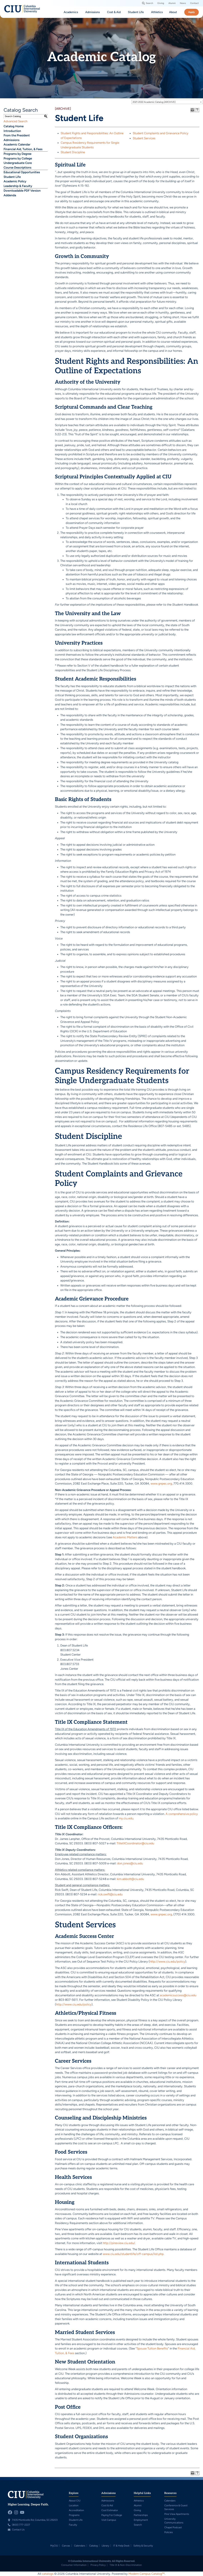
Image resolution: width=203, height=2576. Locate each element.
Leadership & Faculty (18, 186)
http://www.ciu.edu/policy (167, 1961)
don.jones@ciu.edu (130, 1863)
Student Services (144, 138)
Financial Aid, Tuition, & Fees (23, 149)
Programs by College (18, 158)
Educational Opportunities (22, 172)
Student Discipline (73, 152)
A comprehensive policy (182, 1814)
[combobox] (167, 102)
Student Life (12, 177)
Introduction (12, 131)
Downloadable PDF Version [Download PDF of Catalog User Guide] (22, 190)
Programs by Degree (17, 154)
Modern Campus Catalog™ (146, 2573)
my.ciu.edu (126, 1818)
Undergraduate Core (18, 163)
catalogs (48, 2573)
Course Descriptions (17, 167)
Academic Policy (15, 181)
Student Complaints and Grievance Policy (160, 133)
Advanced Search (15, 121)
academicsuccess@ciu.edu (178, 1995)
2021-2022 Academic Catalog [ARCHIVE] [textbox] (154, 102)
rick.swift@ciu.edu (110, 1894)
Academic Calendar (17, 144)
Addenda (10, 195)
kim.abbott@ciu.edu (130, 1879)
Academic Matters (125, 1537)
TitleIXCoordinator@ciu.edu (135, 1843)
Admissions (11, 140)
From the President (17, 135)
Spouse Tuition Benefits (152, 2348)
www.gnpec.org (161, 1483)
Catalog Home (14, 126)
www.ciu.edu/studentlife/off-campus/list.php (133, 2254)
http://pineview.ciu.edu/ (119, 2243)
